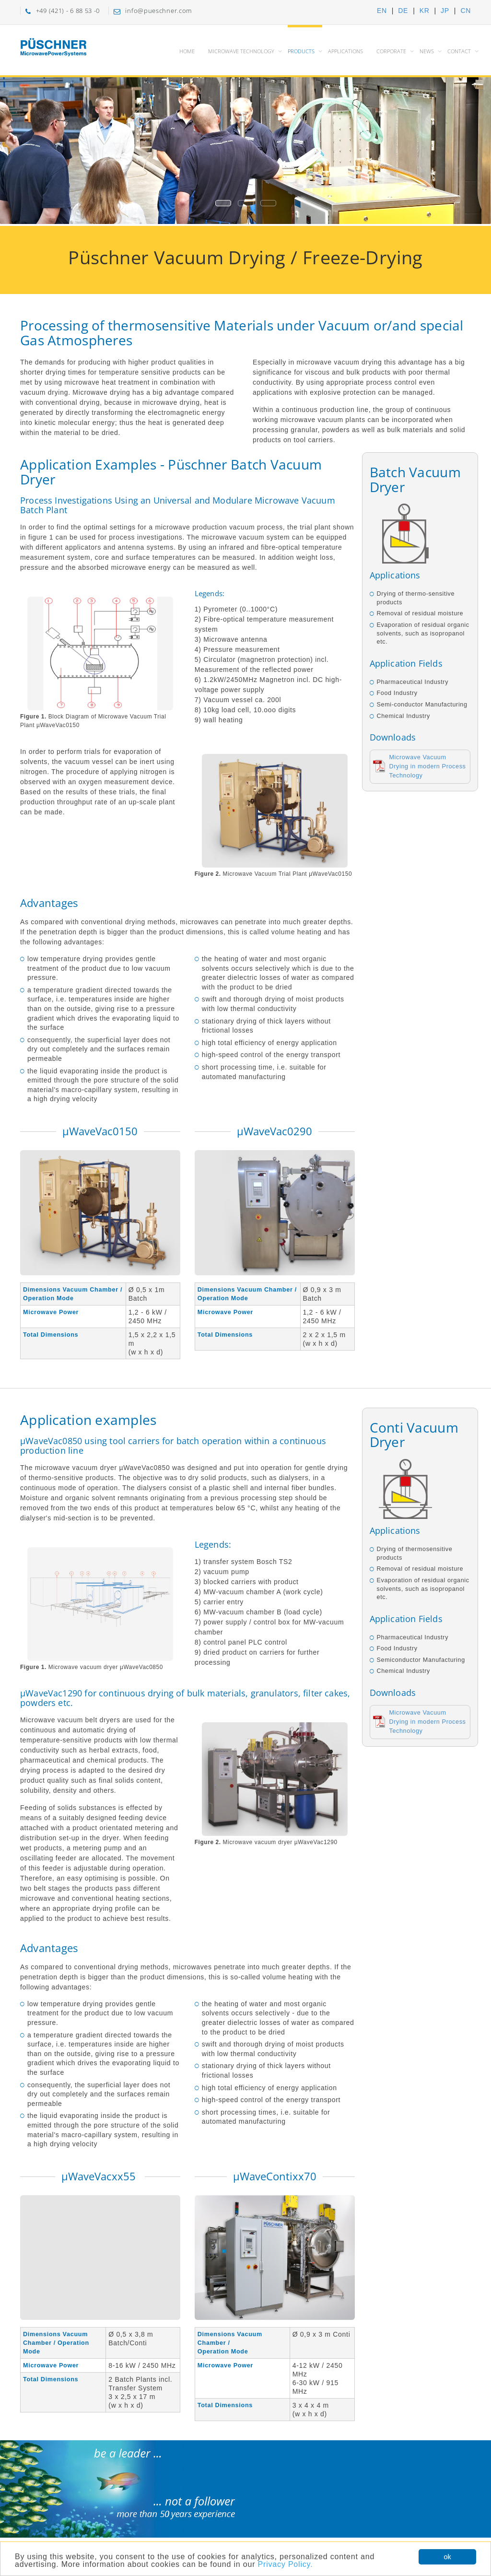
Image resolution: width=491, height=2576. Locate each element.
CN (465, 10)
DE (403, 10)
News (427, 51)
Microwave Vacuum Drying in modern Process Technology (427, 766)
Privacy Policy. (285, 2565)
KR (425, 10)
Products (301, 51)
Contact (459, 51)
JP (445, 10)
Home (187, 51)
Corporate (391, 51)
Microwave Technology (241, 51)
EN (382, 10)
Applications (345, 51)
